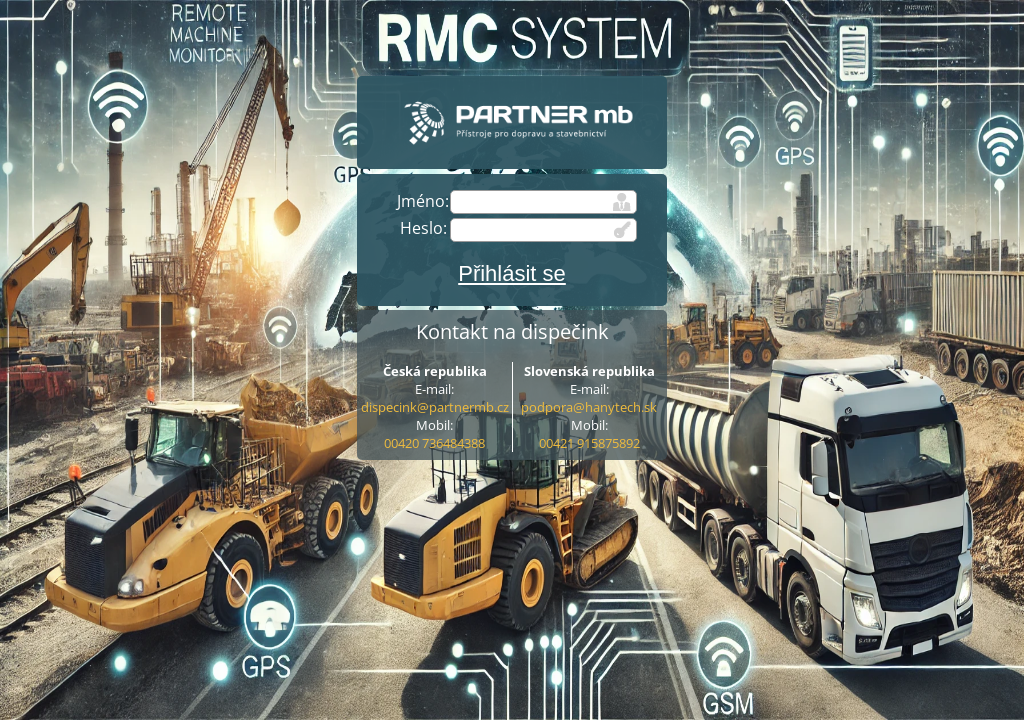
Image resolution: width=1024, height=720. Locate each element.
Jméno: (423, 201)
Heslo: (423, 228)
